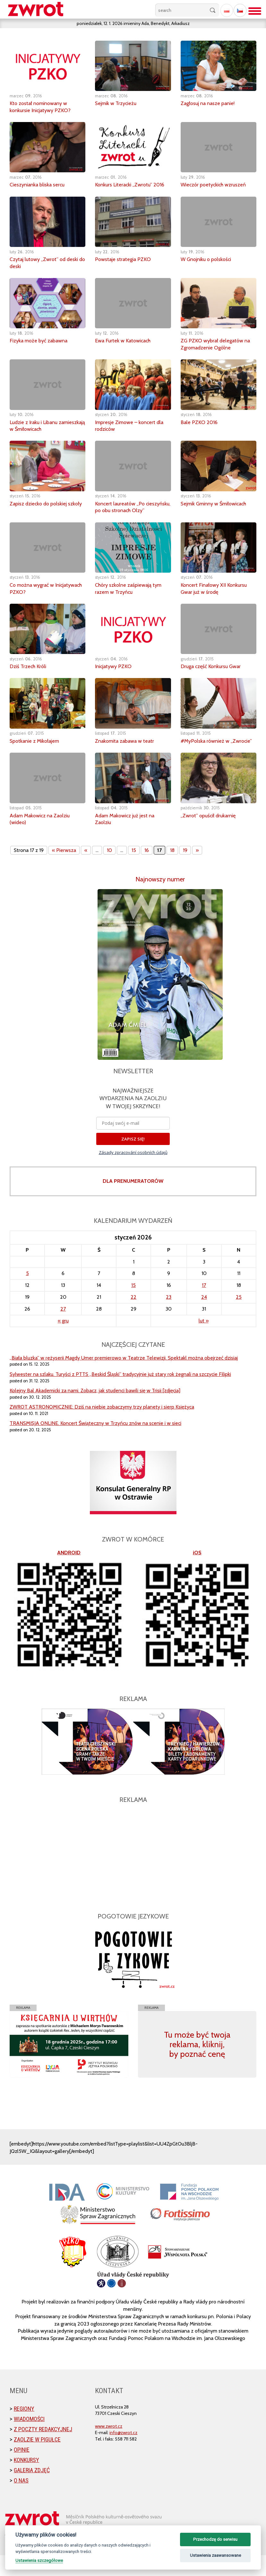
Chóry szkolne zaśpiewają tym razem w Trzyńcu (132, 602)
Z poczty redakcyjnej (43, 2450)
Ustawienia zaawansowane (215, 2555)
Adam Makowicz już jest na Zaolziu (129, 839)
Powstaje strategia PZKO (126, 266)
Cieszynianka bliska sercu (41, 184)
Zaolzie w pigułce (37, 2460)
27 (63, 1330)
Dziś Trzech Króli (30, 679)
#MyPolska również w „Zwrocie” (208, 758)
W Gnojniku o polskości (209, 266)
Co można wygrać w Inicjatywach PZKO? (35, 602)
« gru (63, 1341)
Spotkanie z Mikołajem (38, 754)
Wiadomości (29, 2439)
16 (146, 871)
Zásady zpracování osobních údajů (133, 1173)
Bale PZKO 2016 (200, 428)
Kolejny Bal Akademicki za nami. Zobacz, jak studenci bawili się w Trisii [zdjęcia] (95, 1411)
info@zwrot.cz (123, 2453)
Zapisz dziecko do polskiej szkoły (42, 514)
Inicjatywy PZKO (115, 679)
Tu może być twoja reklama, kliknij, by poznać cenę (197, 2065)
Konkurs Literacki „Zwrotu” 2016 (127, 188)
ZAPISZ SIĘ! (133, 1160)
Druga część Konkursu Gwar (215, 679)
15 (134, 871)
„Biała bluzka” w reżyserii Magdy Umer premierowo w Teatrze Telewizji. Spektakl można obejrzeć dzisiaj (124, 1378)
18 (172, 871)
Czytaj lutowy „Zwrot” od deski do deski (41, 270)
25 (239, 1318)
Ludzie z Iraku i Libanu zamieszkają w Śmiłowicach (44, 432)
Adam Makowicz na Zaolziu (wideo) (44, 839)
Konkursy (26, 2480)
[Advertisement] (133, 1875)
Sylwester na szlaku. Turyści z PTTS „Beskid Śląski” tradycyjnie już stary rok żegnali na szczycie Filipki (120, 1395)
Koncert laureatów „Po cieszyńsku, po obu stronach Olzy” (130, 517)
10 (109, 871)
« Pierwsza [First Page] (64, 871)
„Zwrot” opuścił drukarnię (212, 835)
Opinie (22, 2470)
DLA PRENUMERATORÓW (133, 1202)
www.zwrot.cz (108, 2447)
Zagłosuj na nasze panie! (211, 103)
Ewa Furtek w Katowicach (126, 347)
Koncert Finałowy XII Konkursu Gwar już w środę (217, 602)
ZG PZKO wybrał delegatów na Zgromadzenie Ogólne (215, 351)
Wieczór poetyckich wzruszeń (217, 184)
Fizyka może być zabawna (42, 347)
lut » (204, 1341)
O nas (21, 2501)
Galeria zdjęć (32, 2491)
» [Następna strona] (197, 871)
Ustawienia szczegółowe (39, 2560)
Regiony (24, 2429)
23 (168, 1318)
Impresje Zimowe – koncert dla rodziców (128, 432)
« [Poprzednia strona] (85, 871)
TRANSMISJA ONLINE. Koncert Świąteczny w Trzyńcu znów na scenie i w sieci (95, 1444)
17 (204, 1306)
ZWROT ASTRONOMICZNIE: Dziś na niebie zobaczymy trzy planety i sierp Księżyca (102, 1428)
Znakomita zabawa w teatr (129, 754)
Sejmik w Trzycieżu (118, 103)
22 (133, 1318)
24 (204, 1318)
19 (185, 871)
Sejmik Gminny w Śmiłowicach (202, 514)
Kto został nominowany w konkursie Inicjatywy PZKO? (43, 107)
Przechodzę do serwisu (215, 2539)
